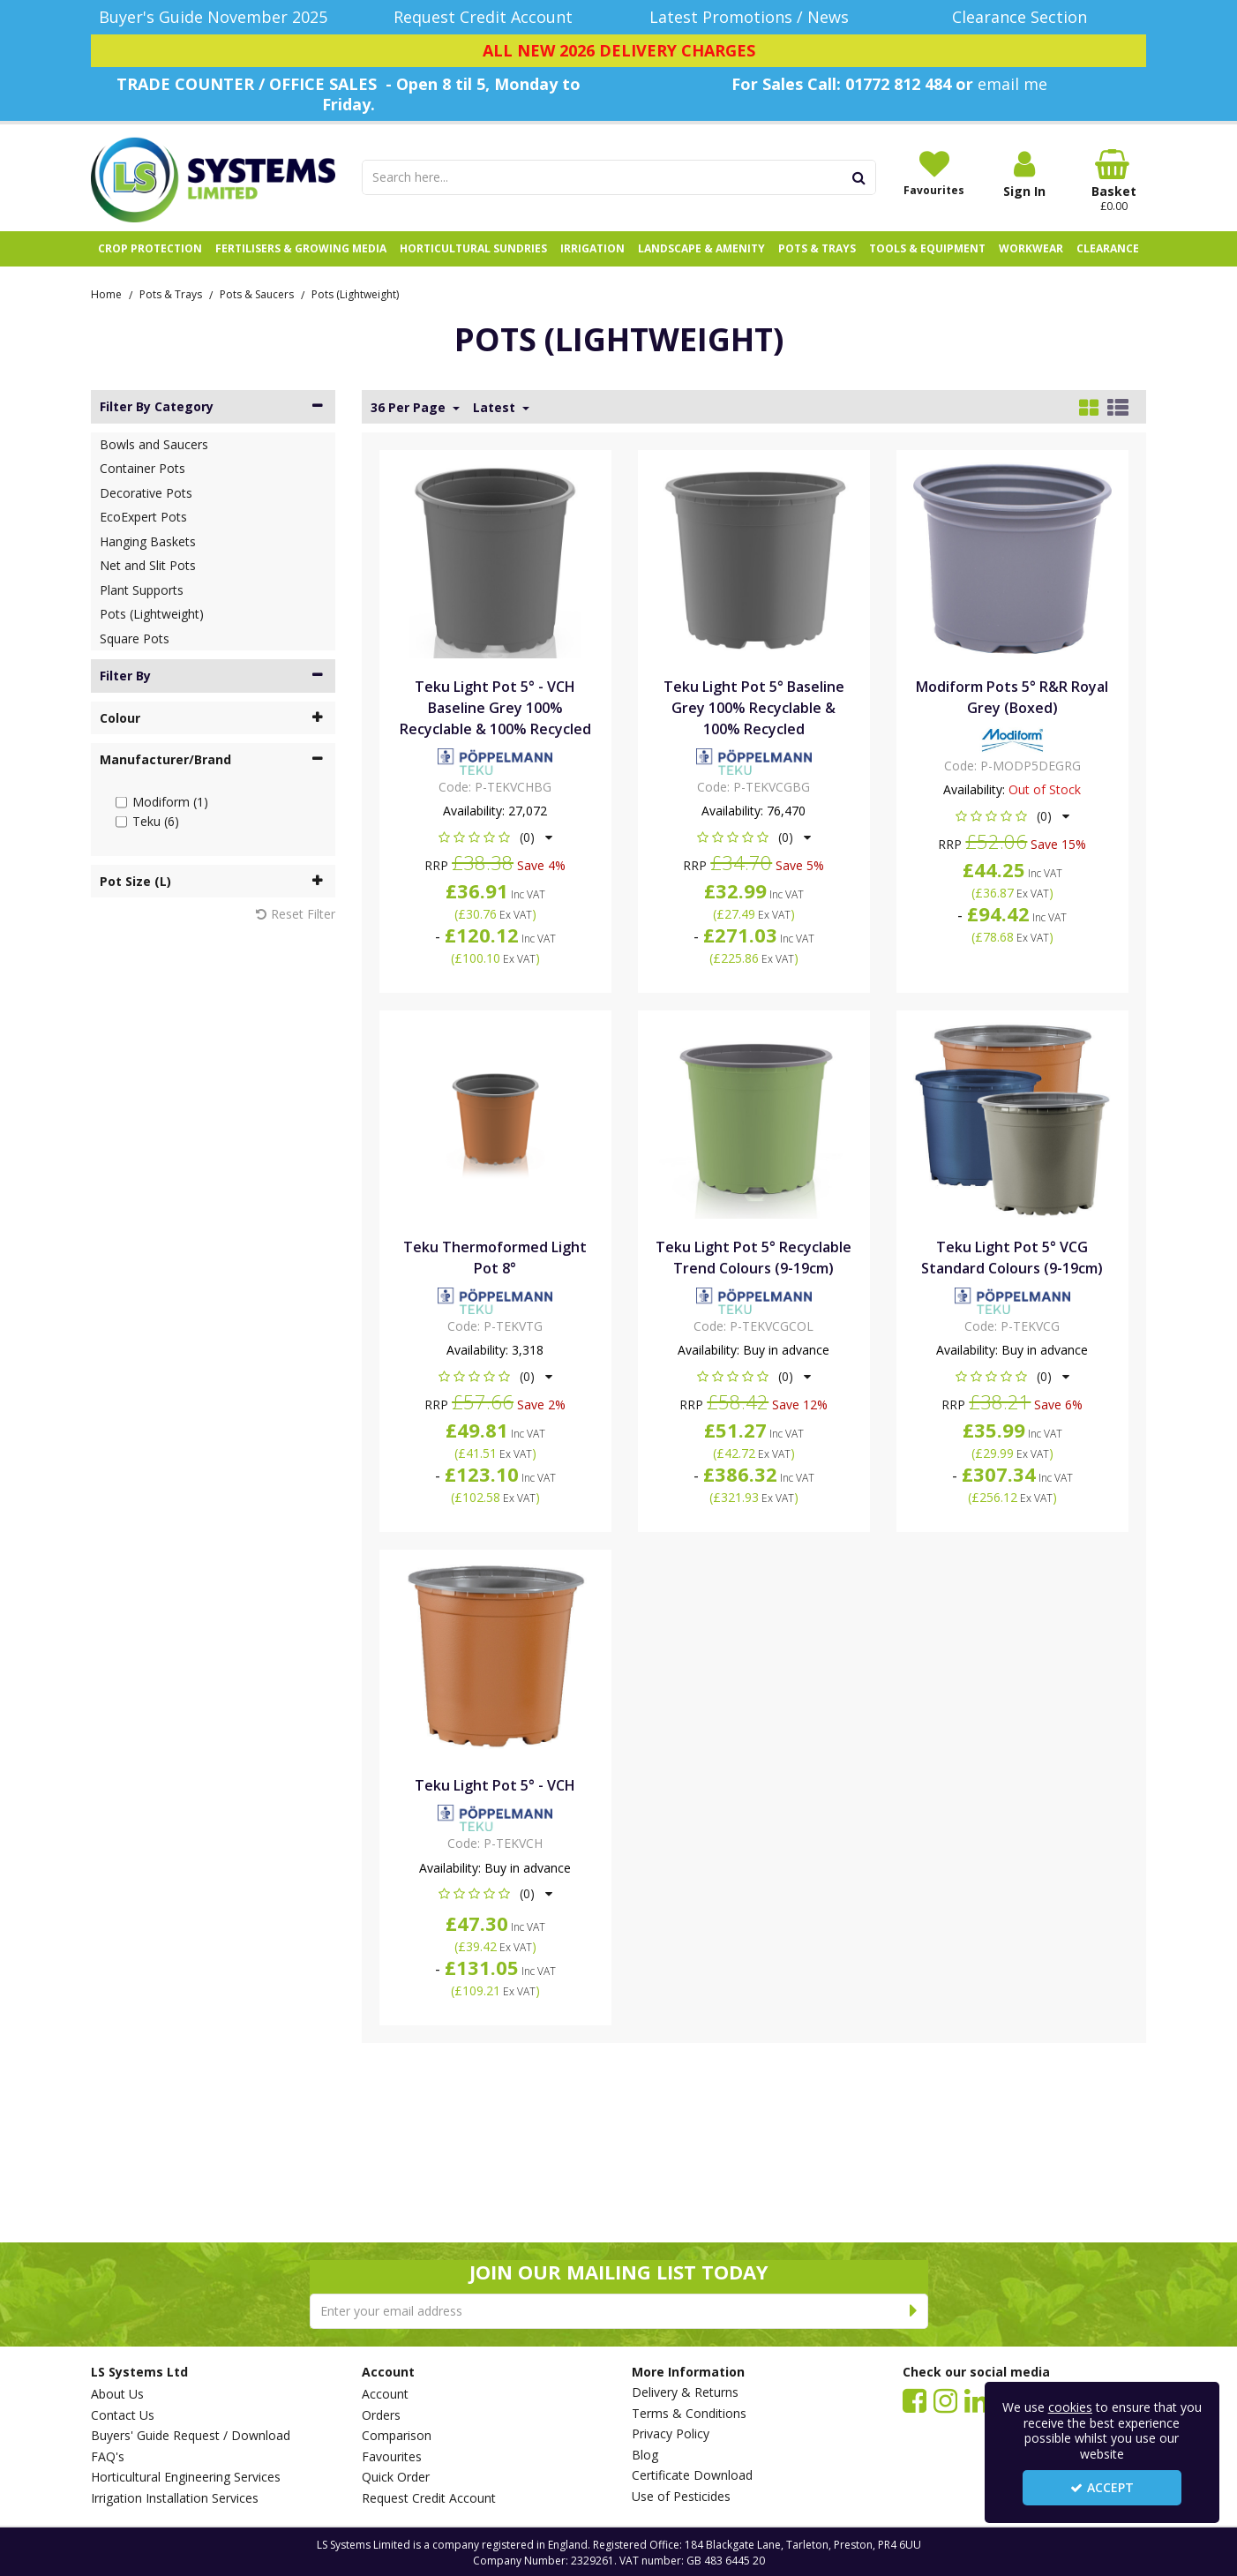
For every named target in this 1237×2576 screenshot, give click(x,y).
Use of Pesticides (681, 2497)
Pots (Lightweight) (152, 613)
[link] (914, 2399)
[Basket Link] (1114, 181)
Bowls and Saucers (154, 444)
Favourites (392, 2457)
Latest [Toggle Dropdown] (496, 408)
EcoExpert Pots (143, 516)
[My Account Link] (1024, 174)
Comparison (396, 2436)
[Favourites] (934, 173)
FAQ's (107, 2457)
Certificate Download (692, 2475)
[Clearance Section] (1025, 17)
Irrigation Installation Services (175, 2498)
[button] (495, 837)
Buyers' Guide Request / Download (190, 2436)
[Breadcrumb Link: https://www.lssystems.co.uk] (106, 293)
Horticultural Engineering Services (186, 2477)
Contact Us (122, 2415)
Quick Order (396, 2477)
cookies (1070, 2407)
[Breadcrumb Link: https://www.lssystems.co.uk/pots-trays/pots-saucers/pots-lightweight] (355, 293)
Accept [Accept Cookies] (1102, 2487)
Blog (645, 2455)
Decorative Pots (146, 492)
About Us (117, 2394)
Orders (381, 2415)
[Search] (602, 177)
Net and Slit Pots (148, 565)
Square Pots (134, 638)
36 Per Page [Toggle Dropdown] (410, 408)
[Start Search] (859, 177)
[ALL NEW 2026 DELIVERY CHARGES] (618, 51)
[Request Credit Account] (484, 17)
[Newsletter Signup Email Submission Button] (914, 2311)
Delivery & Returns (685, 2392)
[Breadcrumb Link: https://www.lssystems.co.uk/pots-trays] (170, 293)
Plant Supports (142, 590)
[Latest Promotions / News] (754, 17)
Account (385, 2394)
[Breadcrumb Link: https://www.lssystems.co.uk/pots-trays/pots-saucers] (257, 293)
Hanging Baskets (148, 541)
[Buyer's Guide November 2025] (213, 17)
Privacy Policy (670, 2434)
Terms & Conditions (689, 2414)
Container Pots (142, 468)
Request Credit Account (429, 2498)
